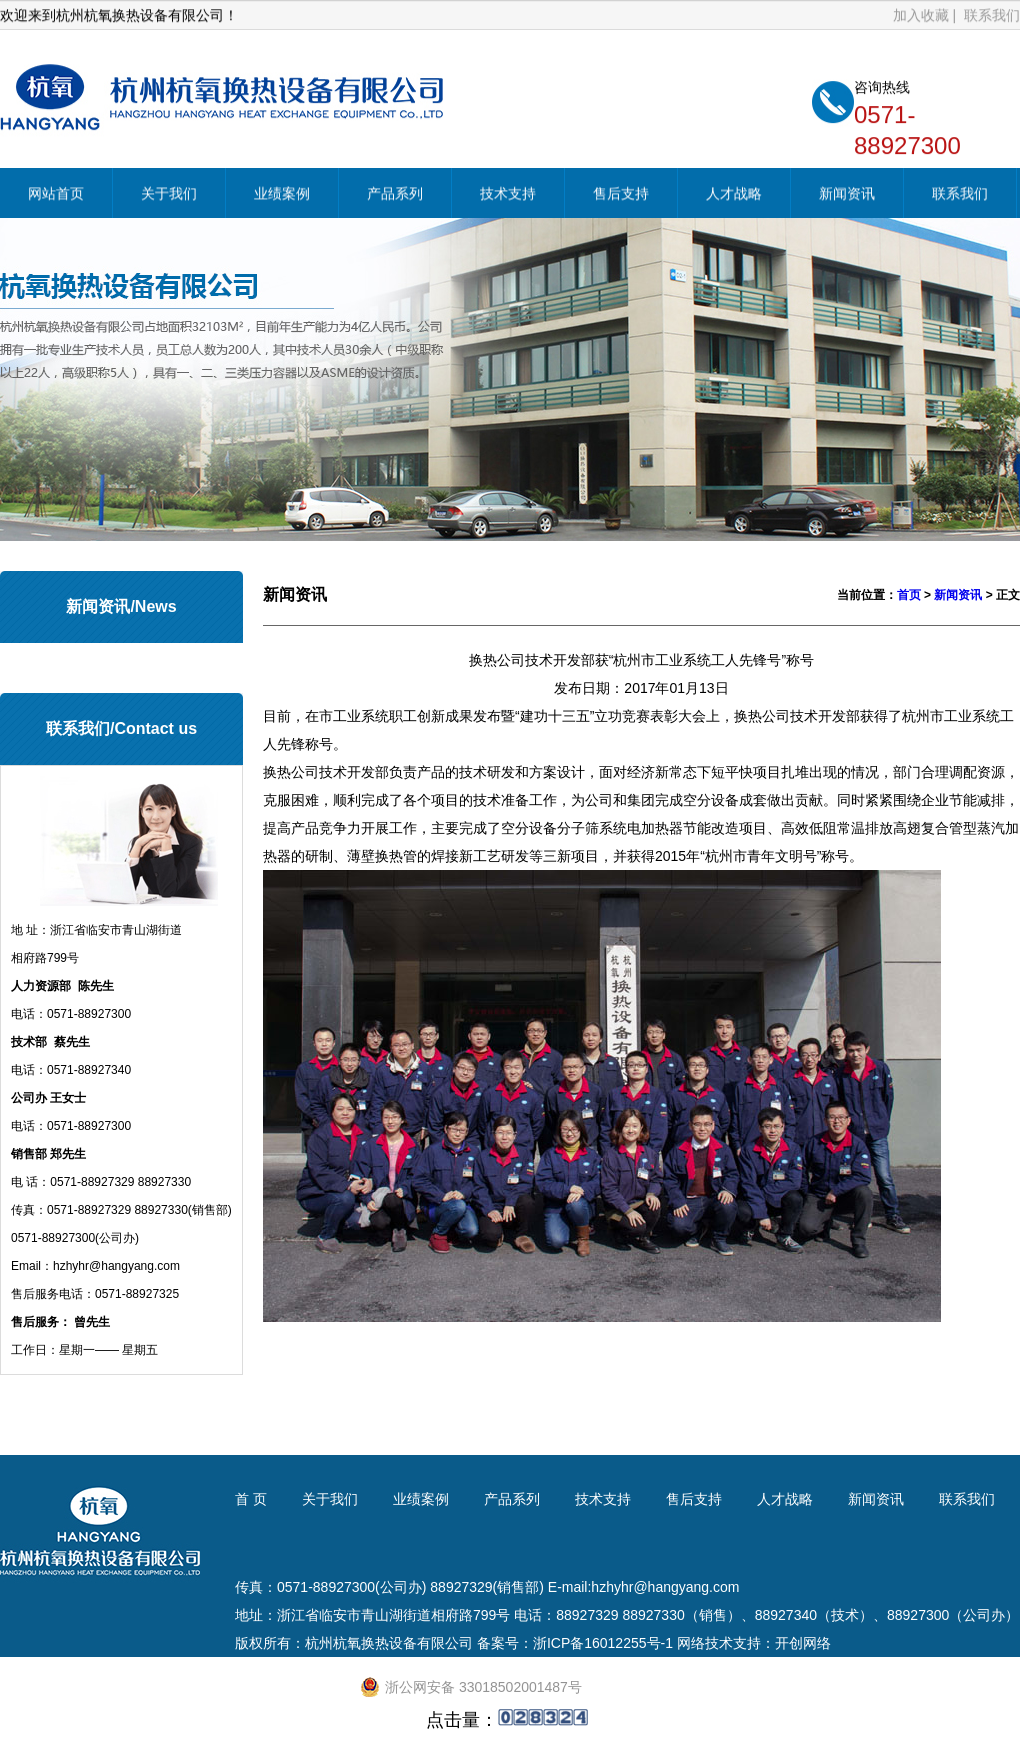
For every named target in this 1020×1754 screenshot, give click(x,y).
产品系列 (395, 195)
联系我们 (992, 16)
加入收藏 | (926, 16)
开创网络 (803, 1643)
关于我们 (169, 195)
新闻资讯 (847, 195)
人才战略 (734, 195)
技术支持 (508, 195)
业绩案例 (282, 195)
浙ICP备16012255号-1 (603, 1643)
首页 (909, 595)
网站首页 (56, 195)
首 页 (251, 1499)
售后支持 (621, 195)
